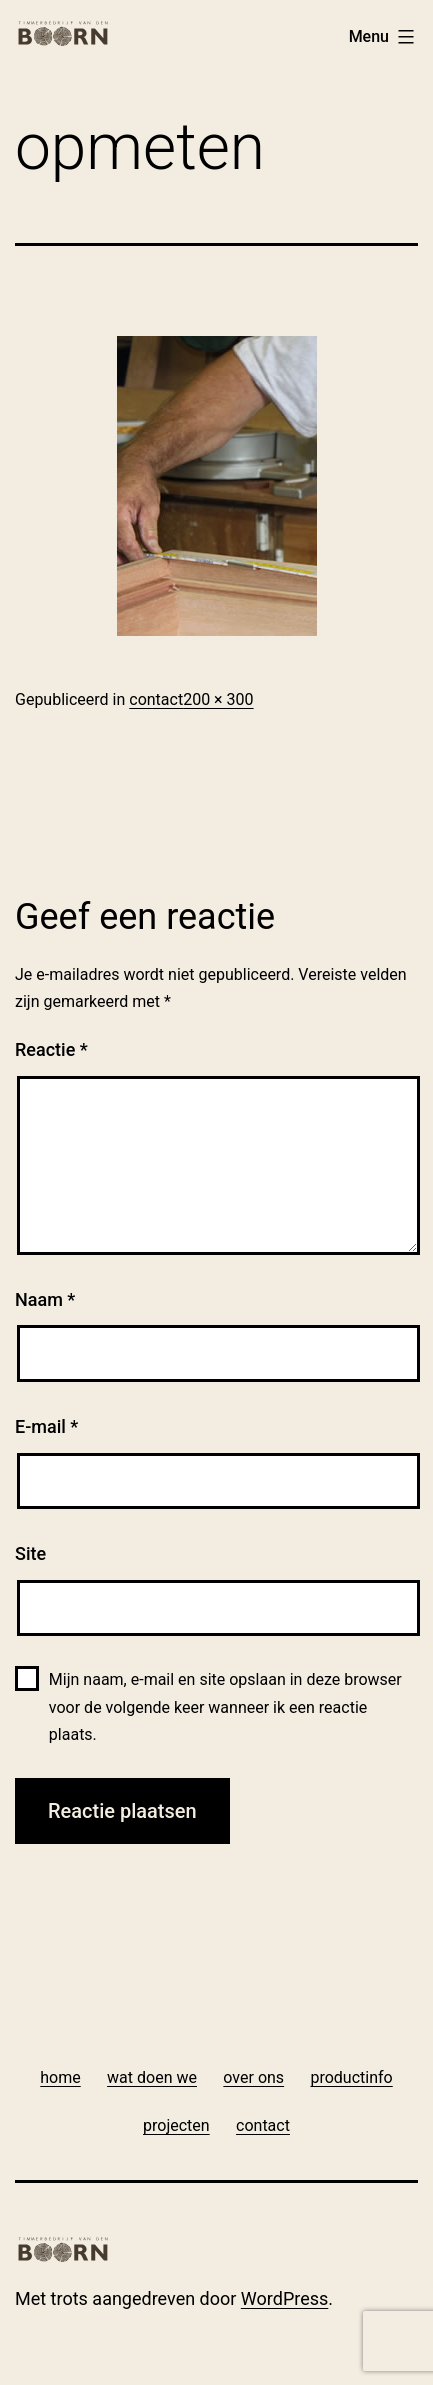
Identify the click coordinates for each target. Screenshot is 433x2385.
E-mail (46, 1426)
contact (156, 699)
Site (30, 1553)
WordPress (284, 2298)
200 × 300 (218, 699)
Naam (45, 1299)
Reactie (51, 1049)
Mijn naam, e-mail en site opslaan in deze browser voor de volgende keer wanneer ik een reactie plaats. (225, 1706)
